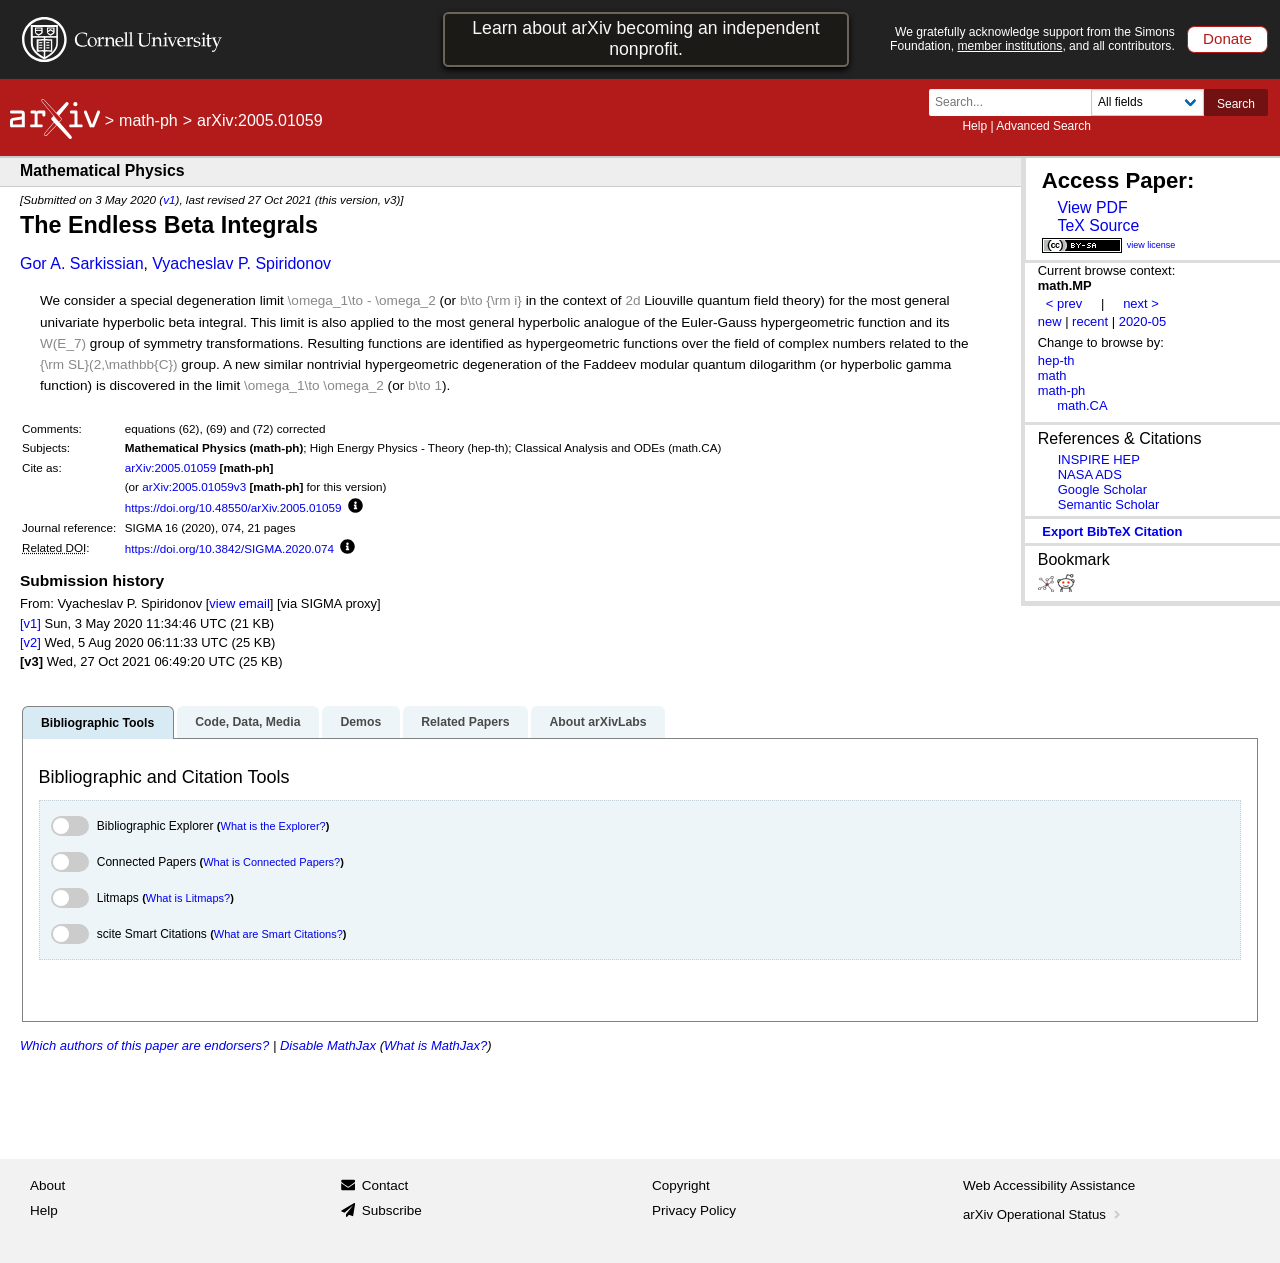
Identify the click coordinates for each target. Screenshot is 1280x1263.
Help (974, 126)
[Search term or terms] (1016, 102)
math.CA (1082, 405)
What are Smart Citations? (278, 934)
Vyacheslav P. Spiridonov (241, 263)
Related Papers (465, 722)
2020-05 (1143, 321)
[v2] (30, 642)
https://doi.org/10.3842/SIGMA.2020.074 (229, 548)
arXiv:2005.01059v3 (194, 486)
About (47, 1185)
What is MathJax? (435, 1045)
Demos (360, 722)
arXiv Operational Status (1043, 1214)
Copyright (681, 1185)
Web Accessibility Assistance (1049, 1185)
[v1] (30, 623)
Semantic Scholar (1109, 504)
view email (239, 603)
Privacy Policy (694, 1210)
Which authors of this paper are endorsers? (144, 1045)
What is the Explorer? (273, 826)
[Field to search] (1147, 102)
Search (1236, 104)
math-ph (148, 120)
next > (1141, 303)
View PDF (1092, 207)
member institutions (1009, 46)
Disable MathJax (328, 1045)
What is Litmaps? (188, 898)
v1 (169, 199)
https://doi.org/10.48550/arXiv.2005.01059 (233, 507)
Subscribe (392, 1210)
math (1052, 375)
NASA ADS (1090, 474)
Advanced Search (1043, 126)
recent (1090, 321)
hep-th (1056, 360)
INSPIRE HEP (1099, 459)
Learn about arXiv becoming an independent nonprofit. (646, 38)
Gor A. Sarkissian (82, 263)
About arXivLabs (597, 722)
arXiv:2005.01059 (171, 467)
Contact (385, 1185)
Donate (1227, 38)
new (1050, 321)
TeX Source (1098, 225)
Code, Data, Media (247, 722)
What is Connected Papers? (271, 862)
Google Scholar (1102, 489)
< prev (1064, 303)
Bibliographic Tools (97, 723)
